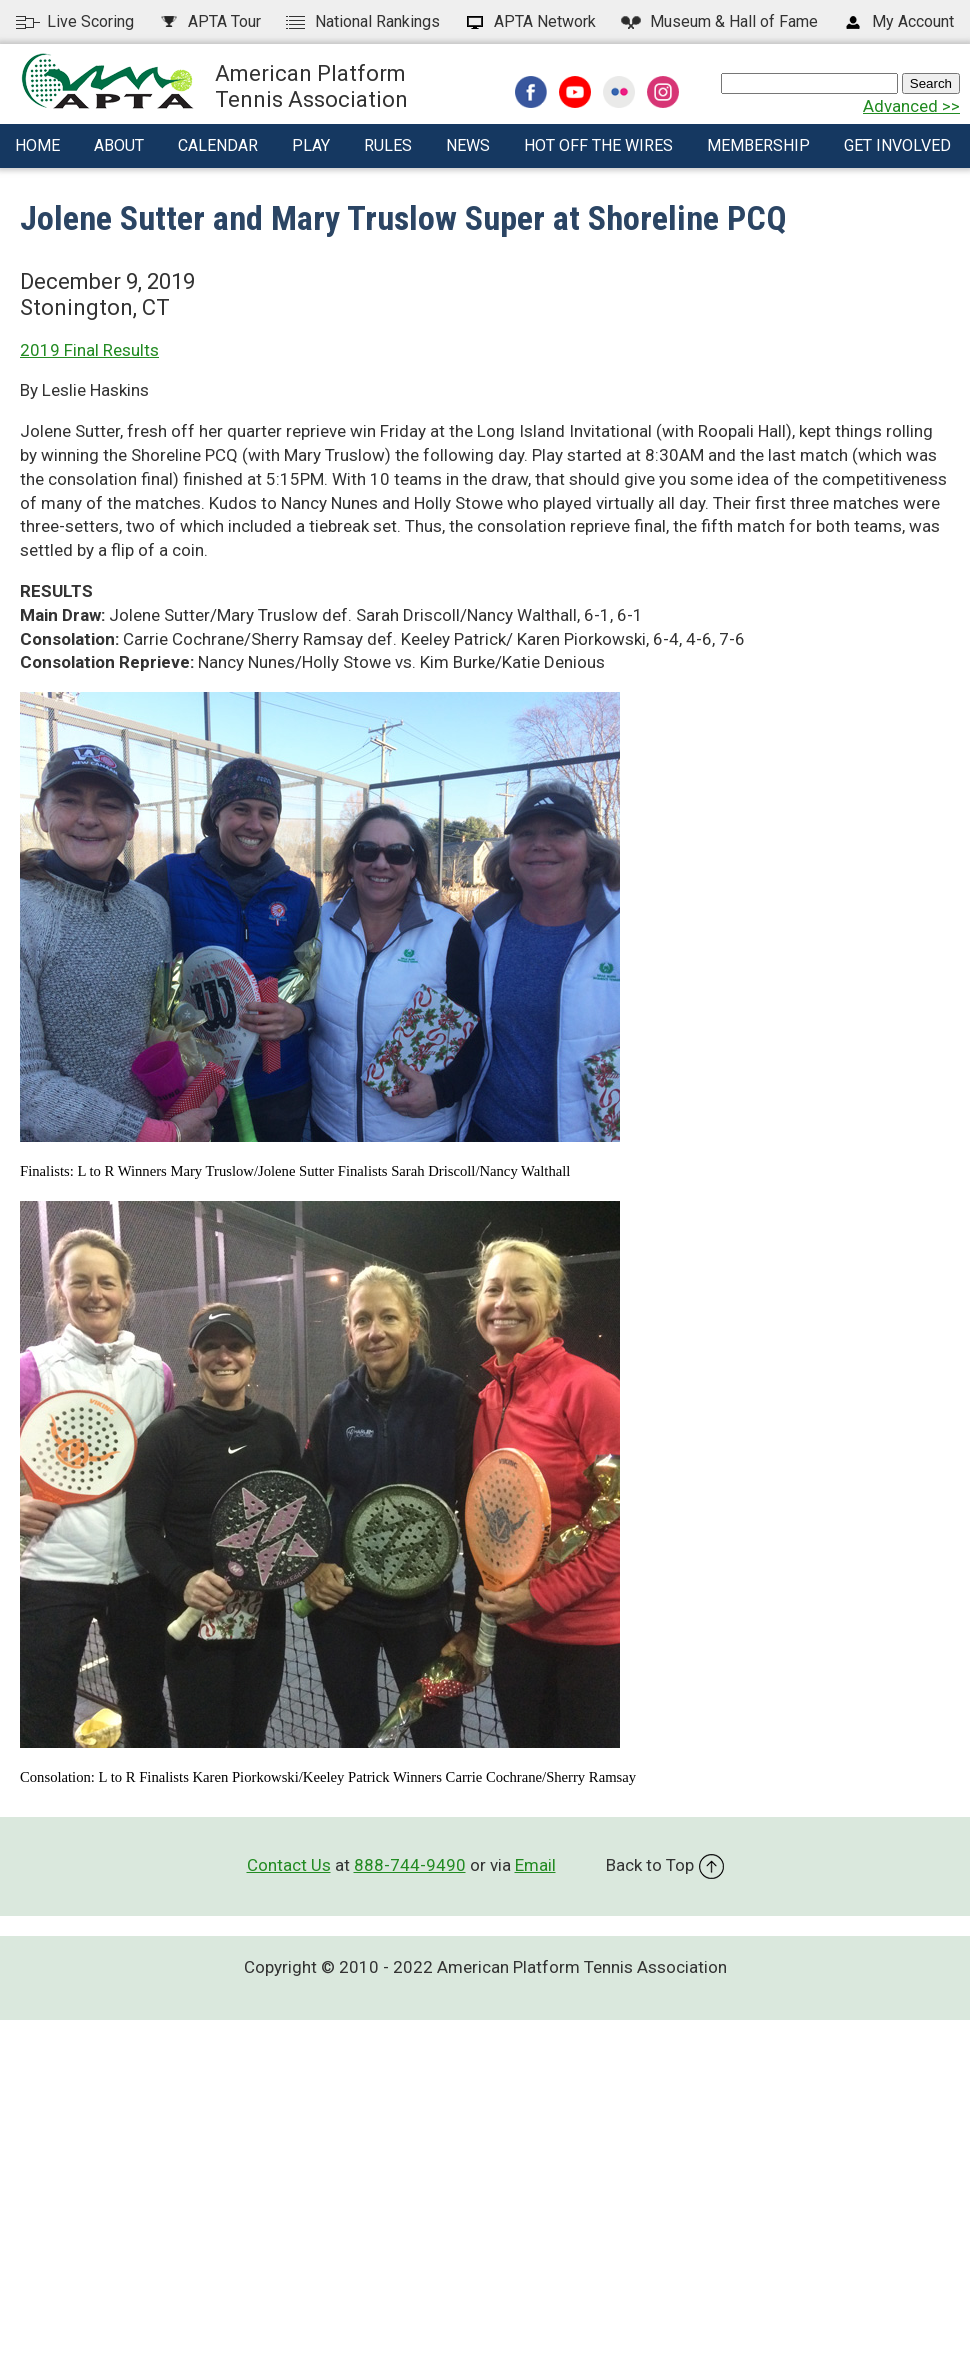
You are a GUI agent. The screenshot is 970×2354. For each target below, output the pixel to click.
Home (37, 145)
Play (311, 145)
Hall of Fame (718, 21)
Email (535, 1865)
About (119, 145)
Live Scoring (75, 21)
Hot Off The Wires (598, 145)
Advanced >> (911, 106)
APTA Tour (209, 21)
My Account (897, 21)
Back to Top (665, 1865)
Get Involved (897, 145)
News (468, 145)
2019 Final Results (89, 350)
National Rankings (362, 21)
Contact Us (289, 1865)
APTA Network (529, 21)
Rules (388, 145)
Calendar (218, 145)
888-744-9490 (410, 1865)
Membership (758, 145)
